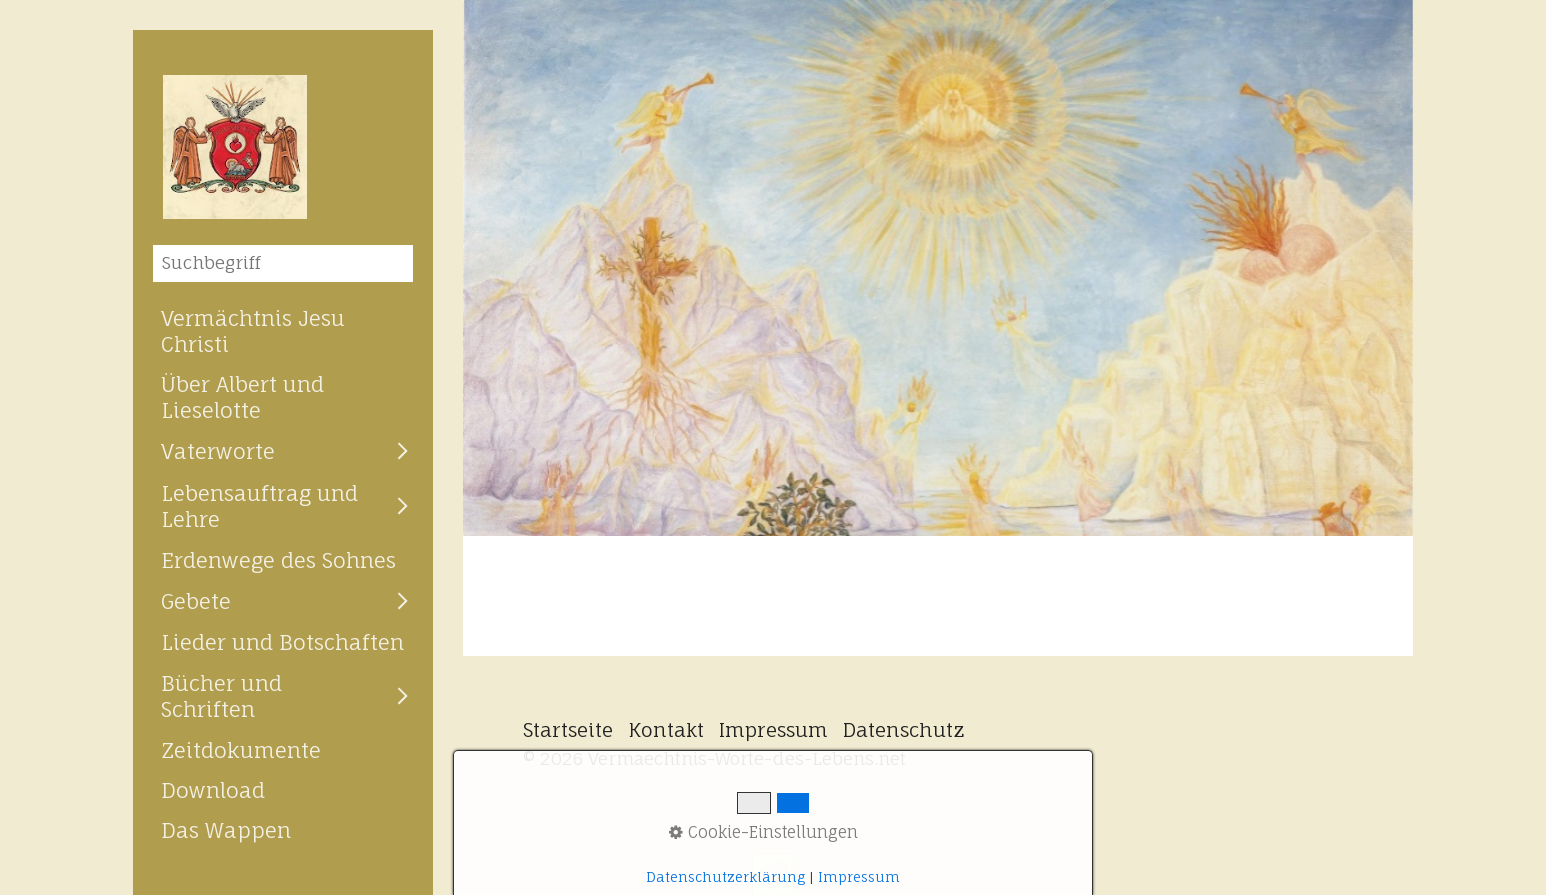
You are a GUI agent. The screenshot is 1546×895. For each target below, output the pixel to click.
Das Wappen (226, 830)
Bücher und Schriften (221, 696)
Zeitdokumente (241, 750)
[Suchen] (399, 263)
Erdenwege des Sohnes (278, 560)
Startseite (568, 730)
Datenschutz (904, 730)
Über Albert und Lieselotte (242, 397)
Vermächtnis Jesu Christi (253, 331)
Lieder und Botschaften (282, 642)
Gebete (196, 601)
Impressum (773, 730)
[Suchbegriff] (283, 263)
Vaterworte (218, 451)
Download (213, 790)
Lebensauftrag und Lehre (259, 506)
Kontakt (666, 730)
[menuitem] (283, 331)
